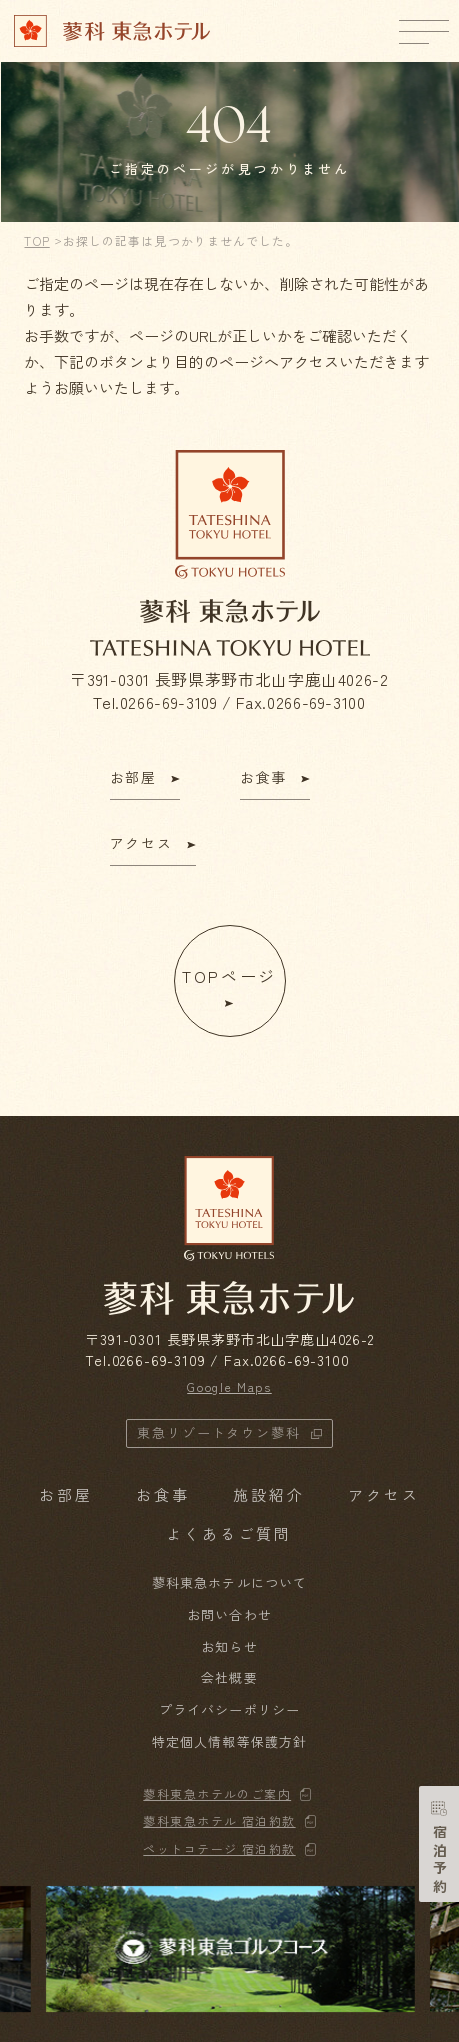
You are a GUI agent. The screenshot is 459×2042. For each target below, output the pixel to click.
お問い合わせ (229, 1614)
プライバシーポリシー (229, 1709)
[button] (423, 1948)
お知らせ (229, 1646)
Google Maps (229, 1386)
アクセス (384, 1494)
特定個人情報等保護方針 (229, 1741)
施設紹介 (269, 1494)
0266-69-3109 (169, 702)
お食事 (163, 1494)
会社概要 (229, 1677)
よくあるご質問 (229, 1533)
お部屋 (66, 1494)
